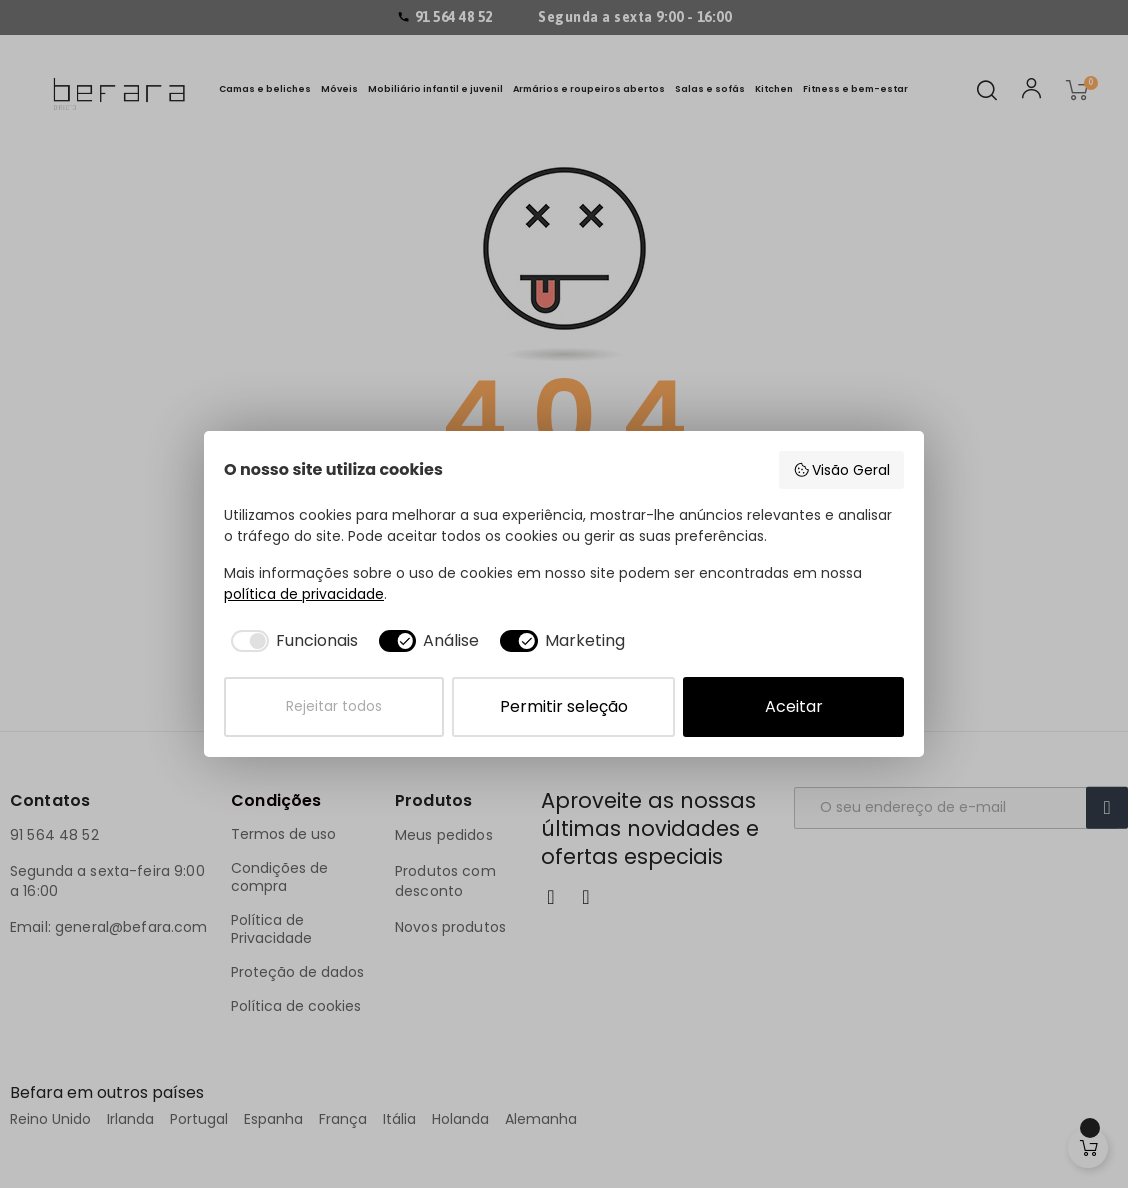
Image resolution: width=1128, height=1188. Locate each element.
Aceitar (794, 706)
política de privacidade (304, 594)
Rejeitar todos (334, 706)
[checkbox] (291, 641)
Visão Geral (842, 470)
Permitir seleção (564, 706)
